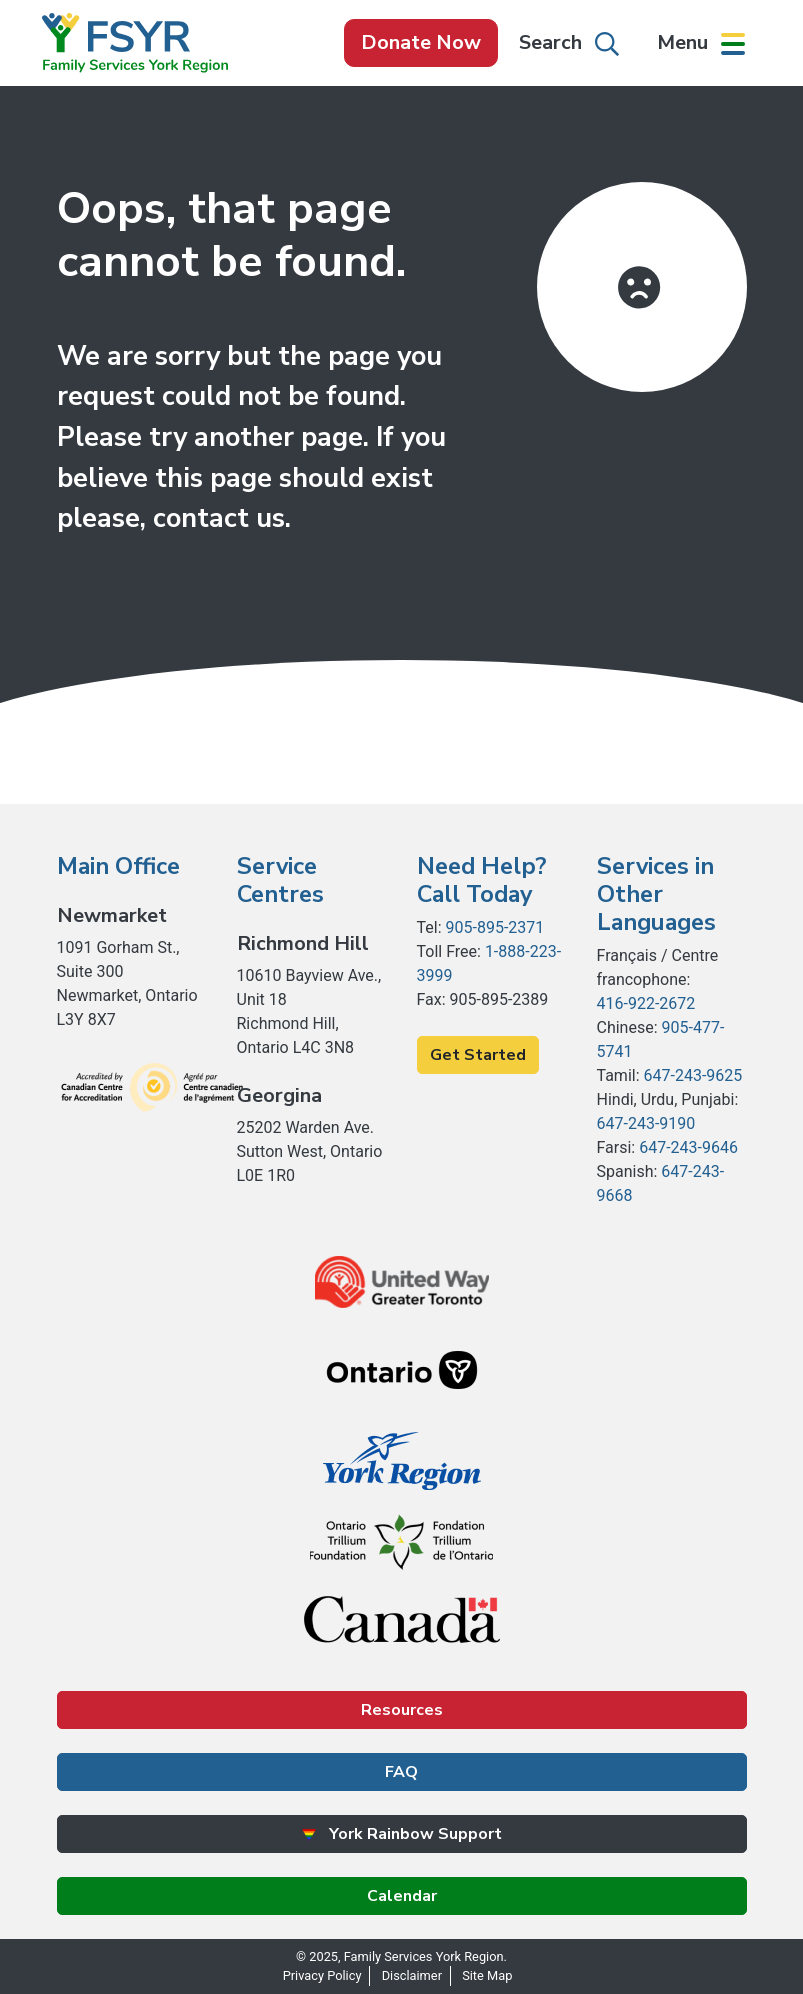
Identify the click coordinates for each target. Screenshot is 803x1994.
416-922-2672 (646, 1003)
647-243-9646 (688, 1147)
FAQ (401, 1772)
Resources (402, 1710)
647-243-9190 (646, 1123)
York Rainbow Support (401, 1834)
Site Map (487, 1975)
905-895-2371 (495, 927)
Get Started (478, 1055)
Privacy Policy (322, 1975)
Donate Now (421, 42)
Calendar (402, 1896)
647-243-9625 (693, 1075)
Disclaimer (412, 1975)
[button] (701, 43)
